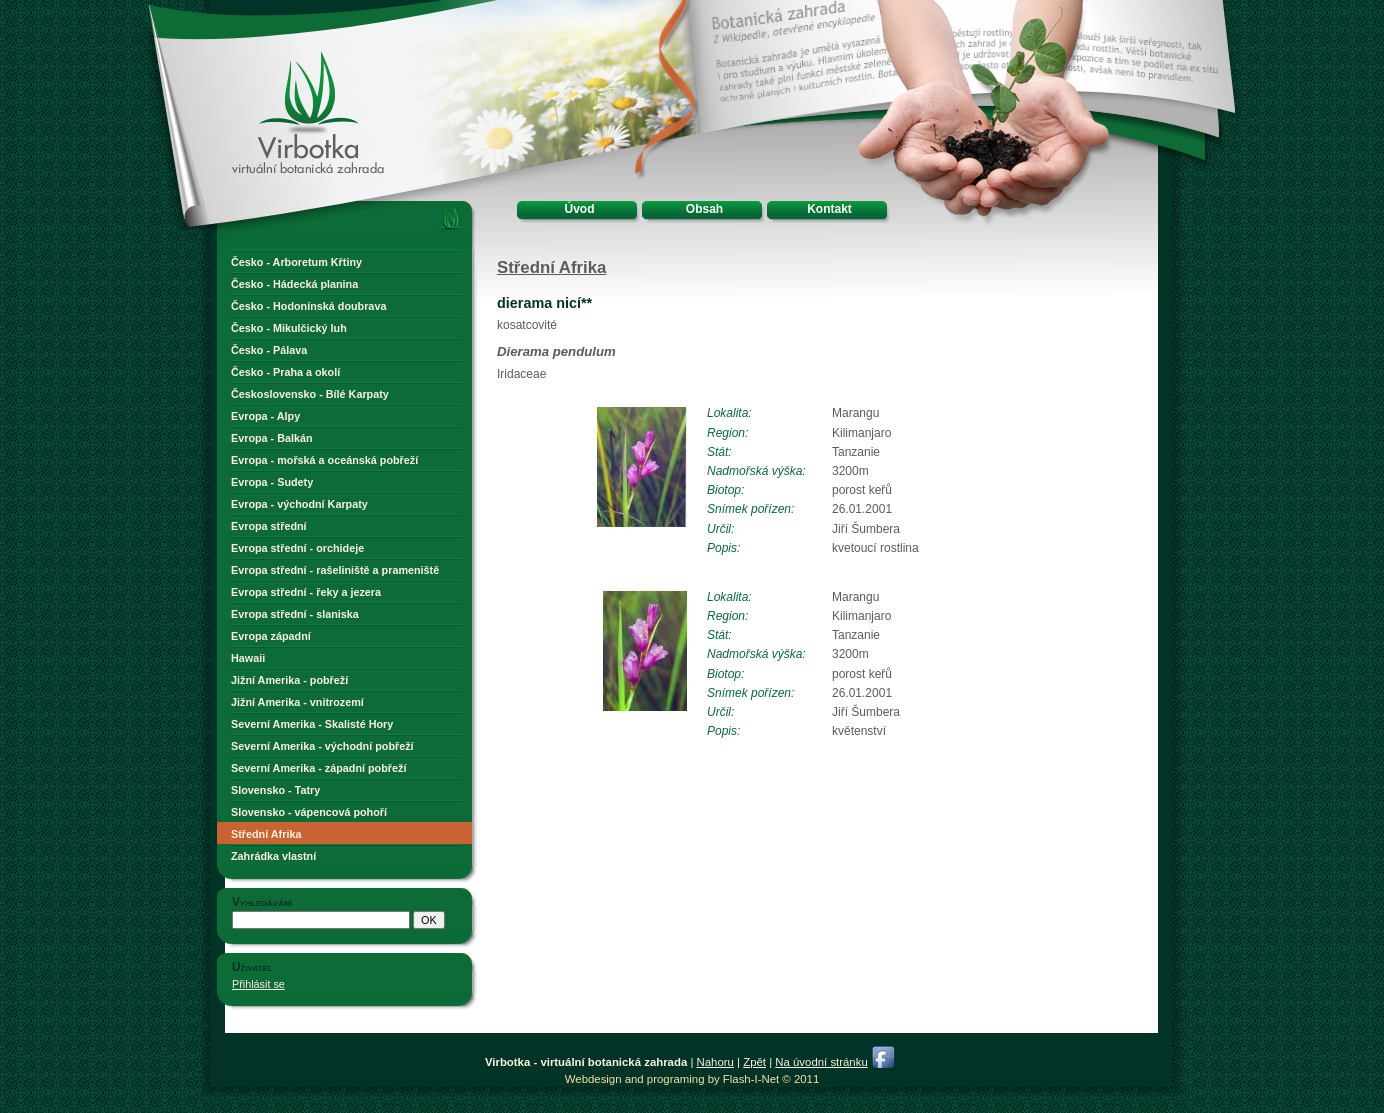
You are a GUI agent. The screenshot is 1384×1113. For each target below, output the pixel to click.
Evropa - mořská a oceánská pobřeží (324, 460)
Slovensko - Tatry (275, 790)
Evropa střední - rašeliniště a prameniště (335, 570)
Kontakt (829, 209)
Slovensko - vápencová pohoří (309, 812)
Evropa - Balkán (272, 438)
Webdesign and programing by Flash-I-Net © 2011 (692, 1079)
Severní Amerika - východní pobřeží (322, 746)
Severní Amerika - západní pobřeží (318, 768)
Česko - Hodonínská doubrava (308, 306)
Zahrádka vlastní (273, 856)
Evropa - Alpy (265, 416)
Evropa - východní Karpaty (299, 504)
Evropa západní (271, 636)
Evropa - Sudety (272, 482)
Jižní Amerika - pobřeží (289, 680)
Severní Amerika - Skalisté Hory (312, 724)
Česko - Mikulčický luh (289, 328)
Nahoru (715, 1062)
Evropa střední (269, 526)
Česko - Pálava (269, 350)
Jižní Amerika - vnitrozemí (297, 702)
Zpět (754, 1062)
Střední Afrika (266, 834)
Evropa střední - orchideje (297, 548)
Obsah (704, 209)
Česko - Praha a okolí (285, 372)
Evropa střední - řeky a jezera (306, 592)
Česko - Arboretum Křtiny (296, 262)
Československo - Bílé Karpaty (310, 394)
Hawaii (248, 658)
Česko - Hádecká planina (294, 284)
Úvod (580, 209)
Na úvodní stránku (821, 1062)
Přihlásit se (258, 984)
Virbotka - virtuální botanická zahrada (273, 72)
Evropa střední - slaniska (295, 614)
